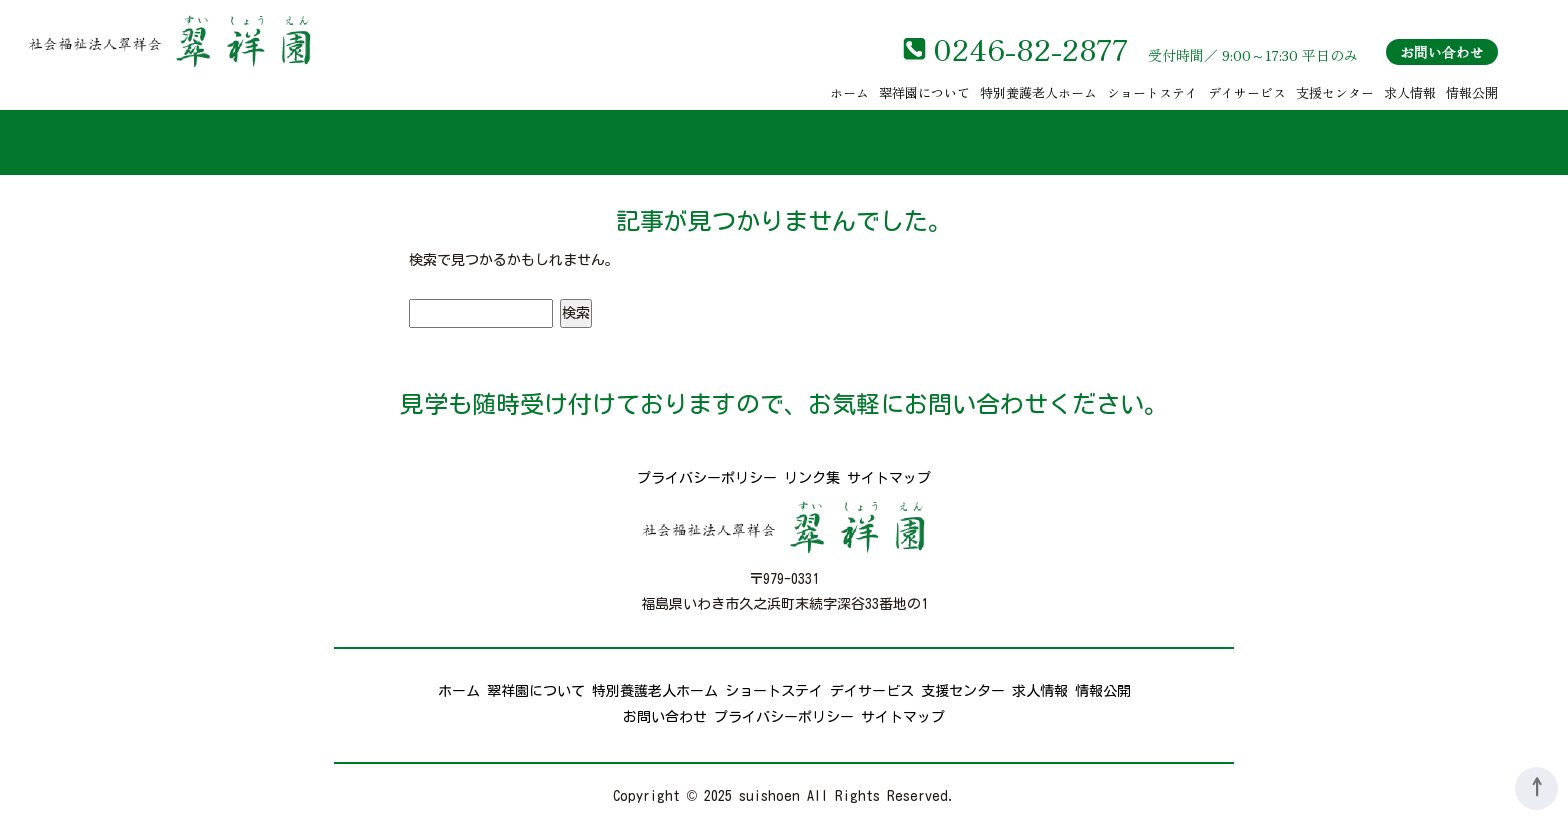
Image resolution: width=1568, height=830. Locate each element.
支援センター (1335, 92)
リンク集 (812, 478)
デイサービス (1247, 92)
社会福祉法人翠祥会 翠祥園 (170, 40)
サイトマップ (889, 478)
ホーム (849, 92)
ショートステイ (1152, 92)
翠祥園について (924, 92)
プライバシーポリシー (707, 478)
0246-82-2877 (1030, 48)
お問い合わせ (1442, 52)
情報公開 (1472, 92)
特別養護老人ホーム (1038, 92)
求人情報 (1410, 92)
